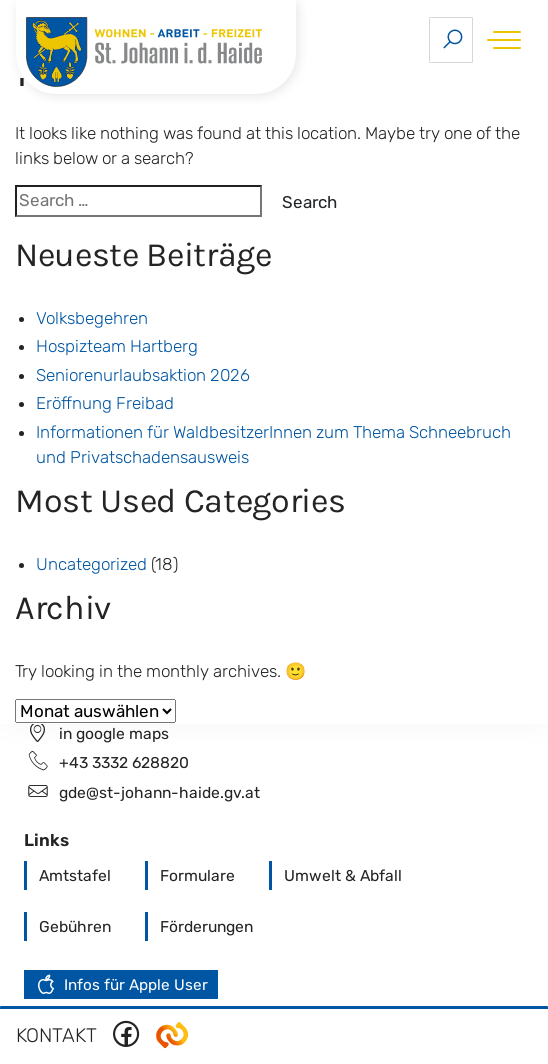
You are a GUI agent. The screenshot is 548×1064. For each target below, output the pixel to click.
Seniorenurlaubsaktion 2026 (143, 375)
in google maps (114, 733)
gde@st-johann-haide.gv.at (159, 792)
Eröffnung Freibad (105, 403)
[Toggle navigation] (500, 39)
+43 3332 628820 (124, 762)
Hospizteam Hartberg (117, 346)
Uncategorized (91, 564)
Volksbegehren (92, 318)
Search (309, 202)
